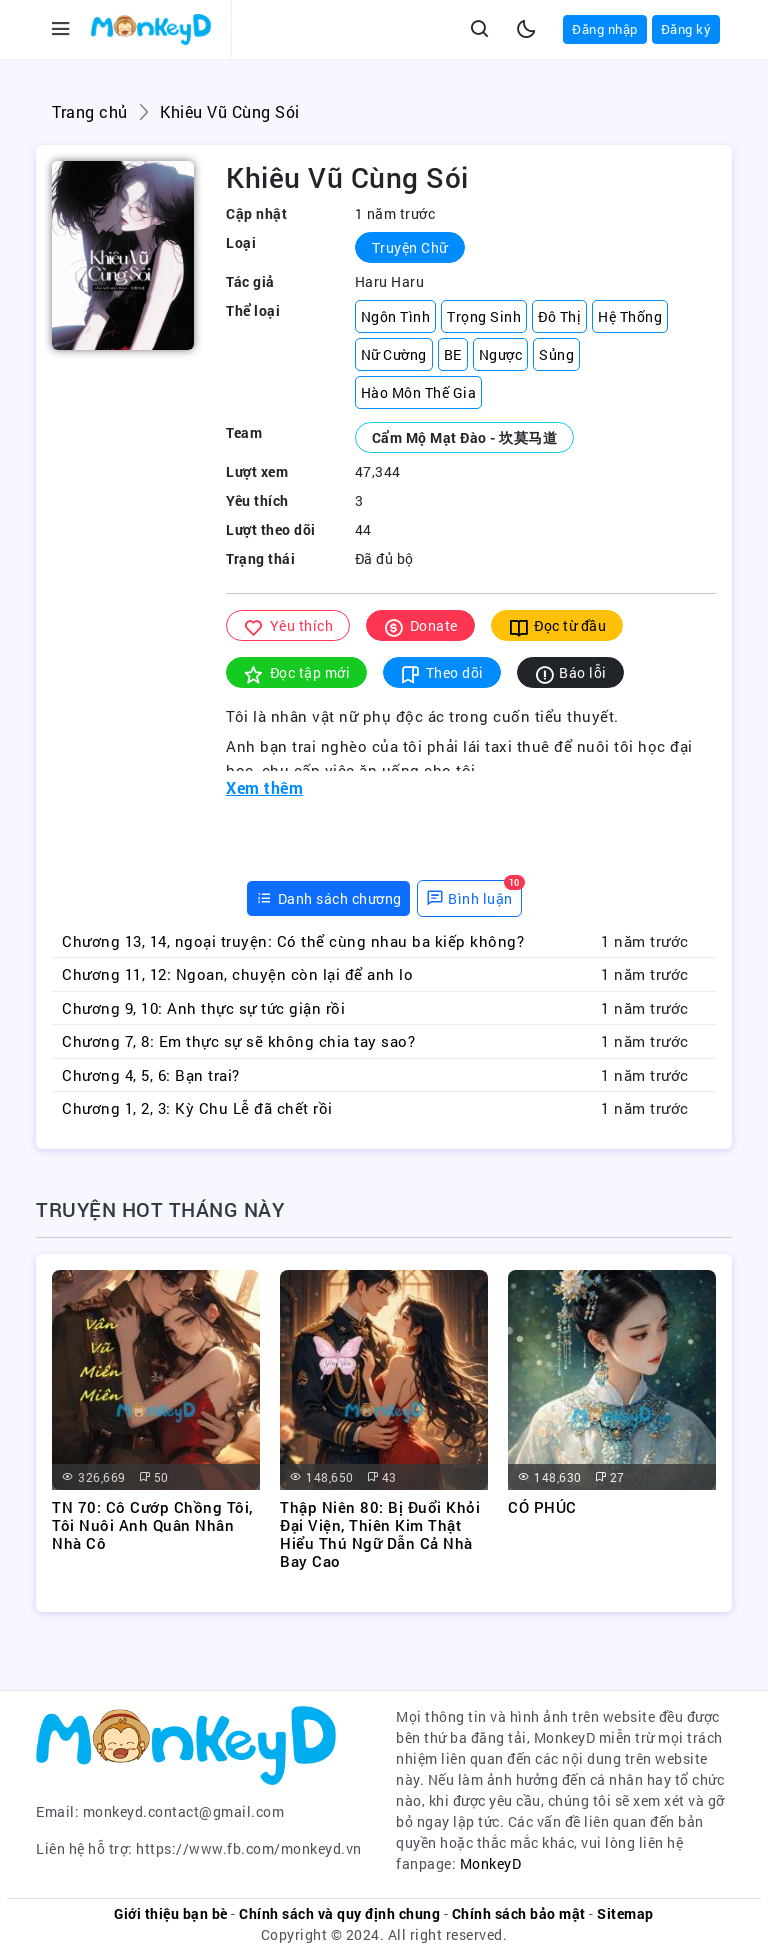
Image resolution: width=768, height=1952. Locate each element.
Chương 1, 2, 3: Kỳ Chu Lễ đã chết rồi (197, 1108)
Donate (420, 626)
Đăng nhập (605, 29)
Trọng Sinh (484, 316)
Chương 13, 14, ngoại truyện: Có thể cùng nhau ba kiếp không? (293, 941)
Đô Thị (559, 316)
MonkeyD (491, 1863)
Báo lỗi (570, 673)
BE (453, 354)
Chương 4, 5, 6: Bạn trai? (151, 1075)
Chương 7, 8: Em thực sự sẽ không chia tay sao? (238, 1041)
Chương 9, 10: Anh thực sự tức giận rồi (203, 1008)
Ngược (501, 354)
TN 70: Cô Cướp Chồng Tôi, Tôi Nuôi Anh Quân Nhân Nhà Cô (152, 1525)
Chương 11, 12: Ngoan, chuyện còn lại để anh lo (237, 974)
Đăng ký (686, 29)
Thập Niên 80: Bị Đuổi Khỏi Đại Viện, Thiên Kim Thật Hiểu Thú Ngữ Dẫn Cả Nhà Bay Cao (380, 1534)
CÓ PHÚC (542, 1507)
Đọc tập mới (296, 673)
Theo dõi (442, 673)
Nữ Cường (394, 354)
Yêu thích (288, 626)
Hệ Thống (630, 316)
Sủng (556, 354)
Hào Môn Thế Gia (419, 392)
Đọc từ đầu (557, 626)
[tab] (328, 898)
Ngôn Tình (396, 316)
